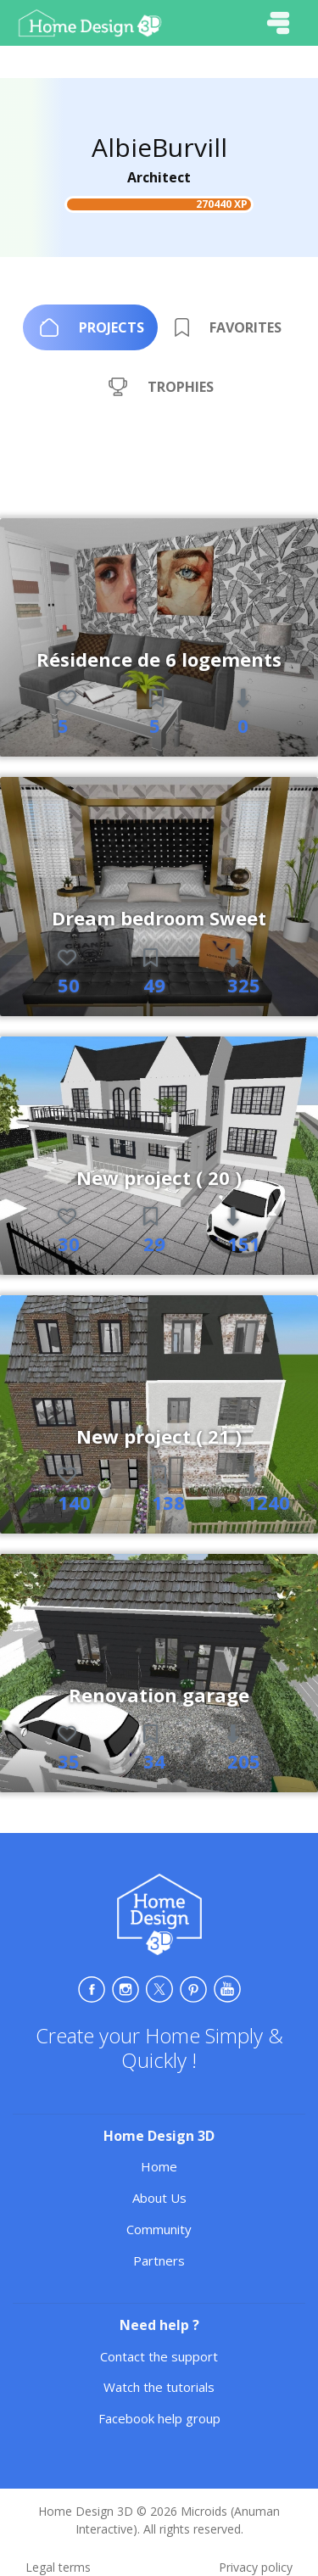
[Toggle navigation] (278, 23)
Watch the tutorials (159, 2386)
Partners (159, 2260)
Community (159, 2229)
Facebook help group (159, 2418)
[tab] (90, 327)
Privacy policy (256, 2567)
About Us (159, 2197)
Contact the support (159, 2356)
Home (159, 2166)
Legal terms (58, 2567)
